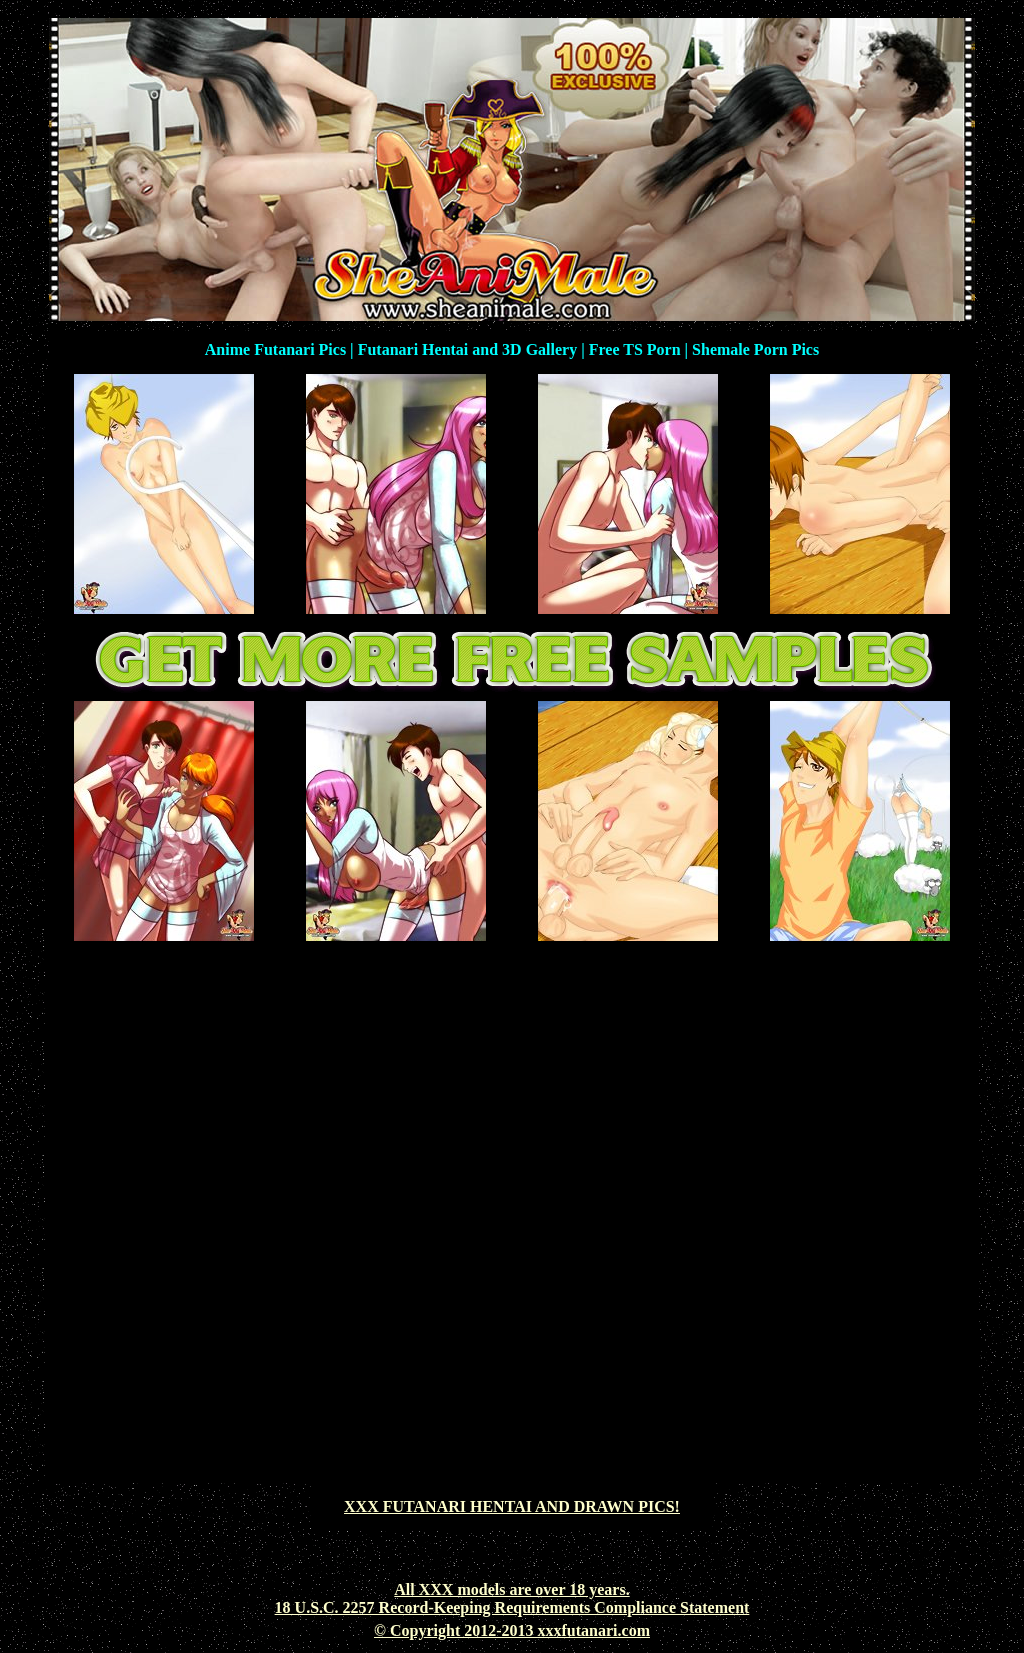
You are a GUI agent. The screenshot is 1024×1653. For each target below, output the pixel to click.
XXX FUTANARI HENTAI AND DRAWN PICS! (512, 1506)
